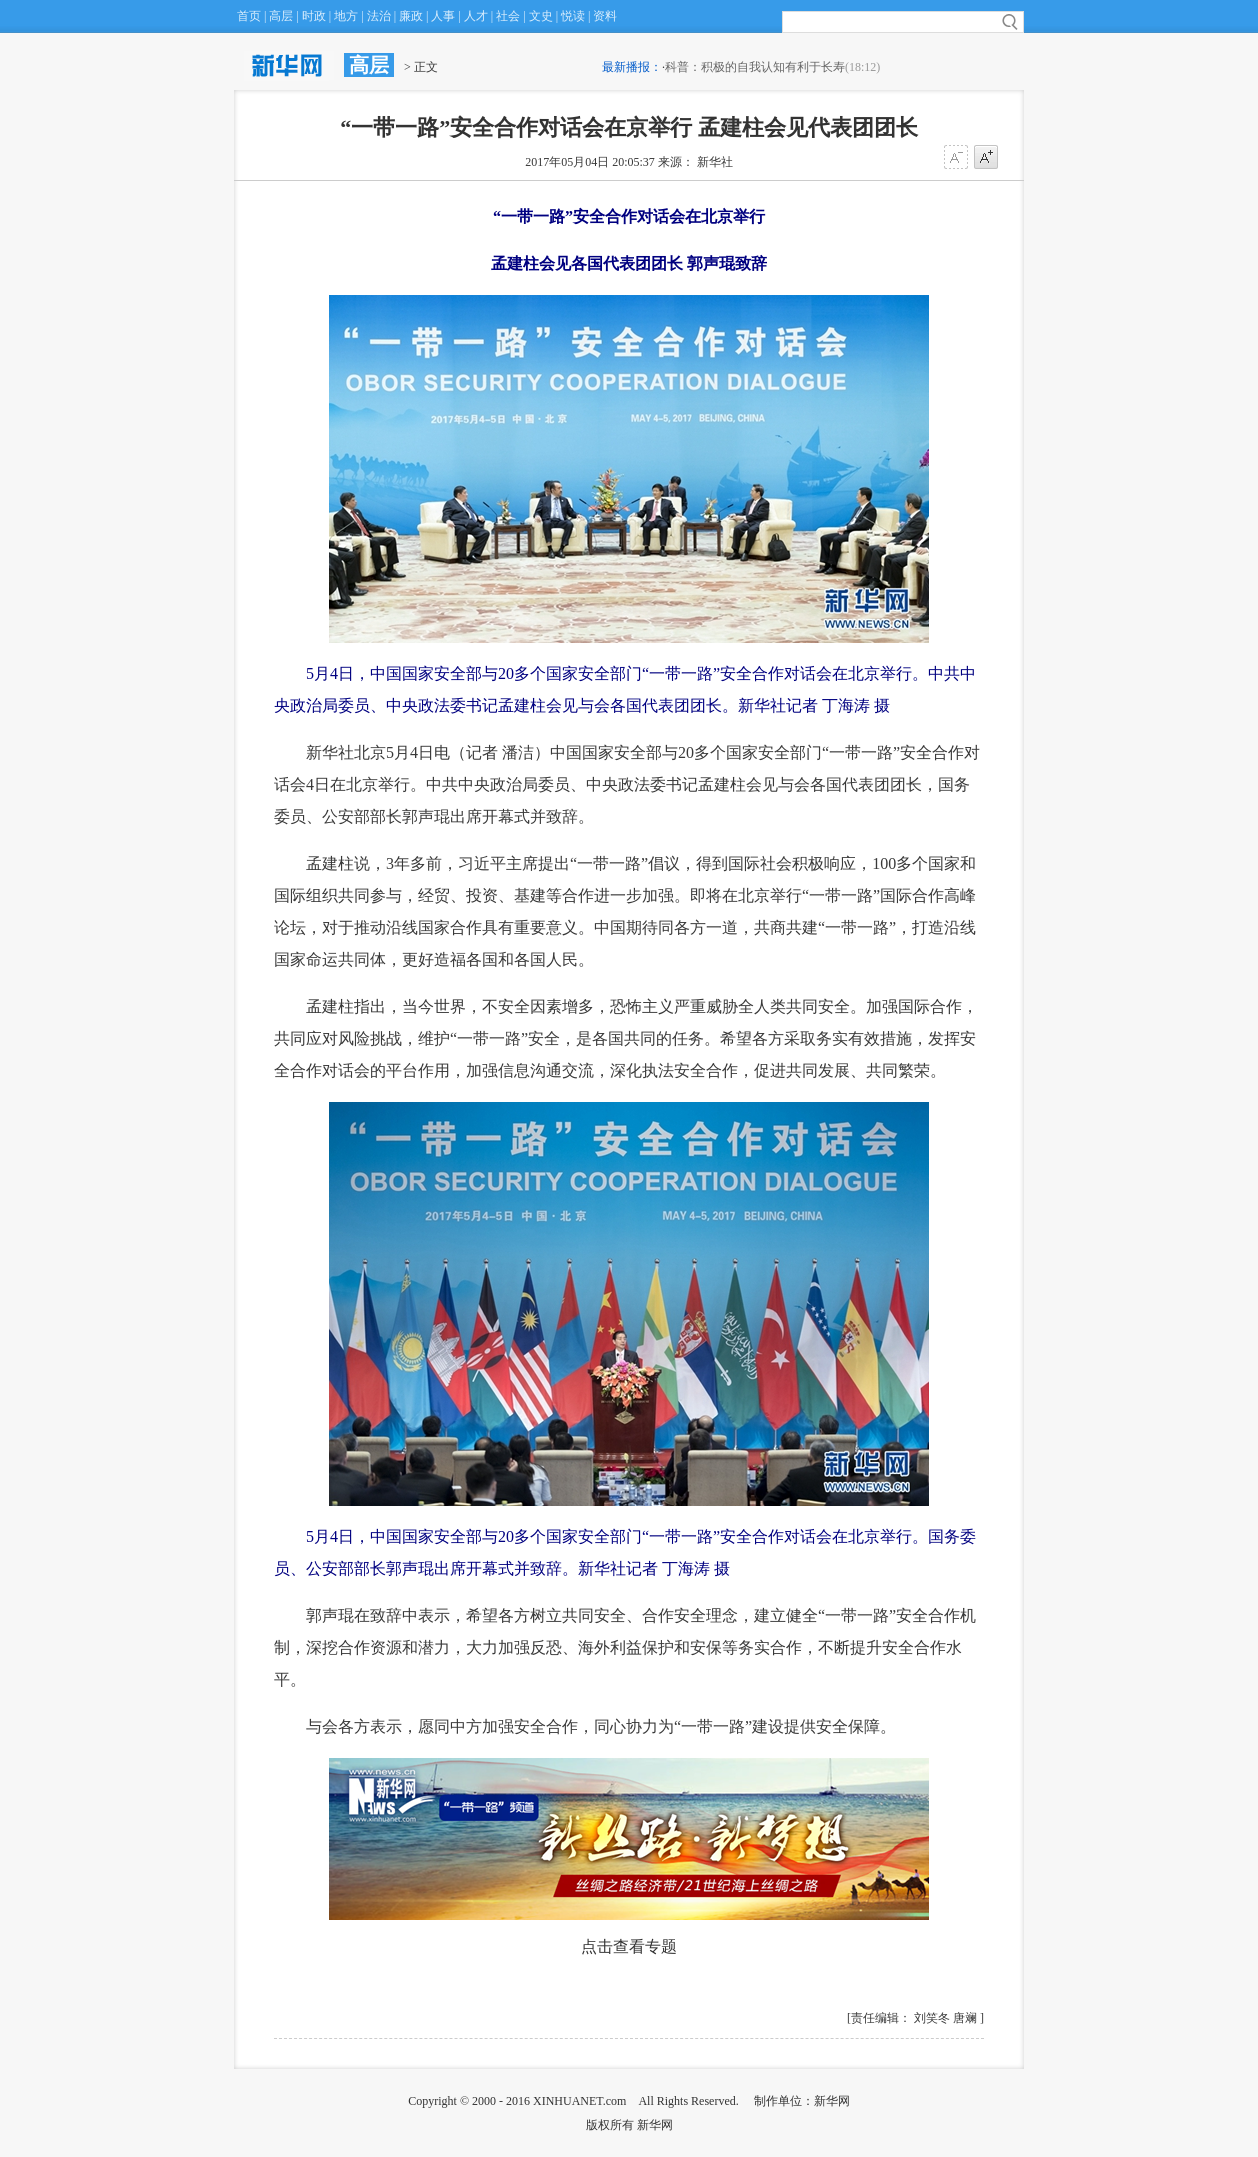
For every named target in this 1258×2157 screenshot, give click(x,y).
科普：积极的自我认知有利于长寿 (755, 67)
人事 (443, 16)
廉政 (411, 16)
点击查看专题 (629, 1946)
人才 (476, 16)
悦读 (573, 16)
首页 (249, 16)
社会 (508, 16)
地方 (346, 16)
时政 (314, 16)
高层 (281, 16)
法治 (379, 16)
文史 (541, 16)
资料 (605, 16)
